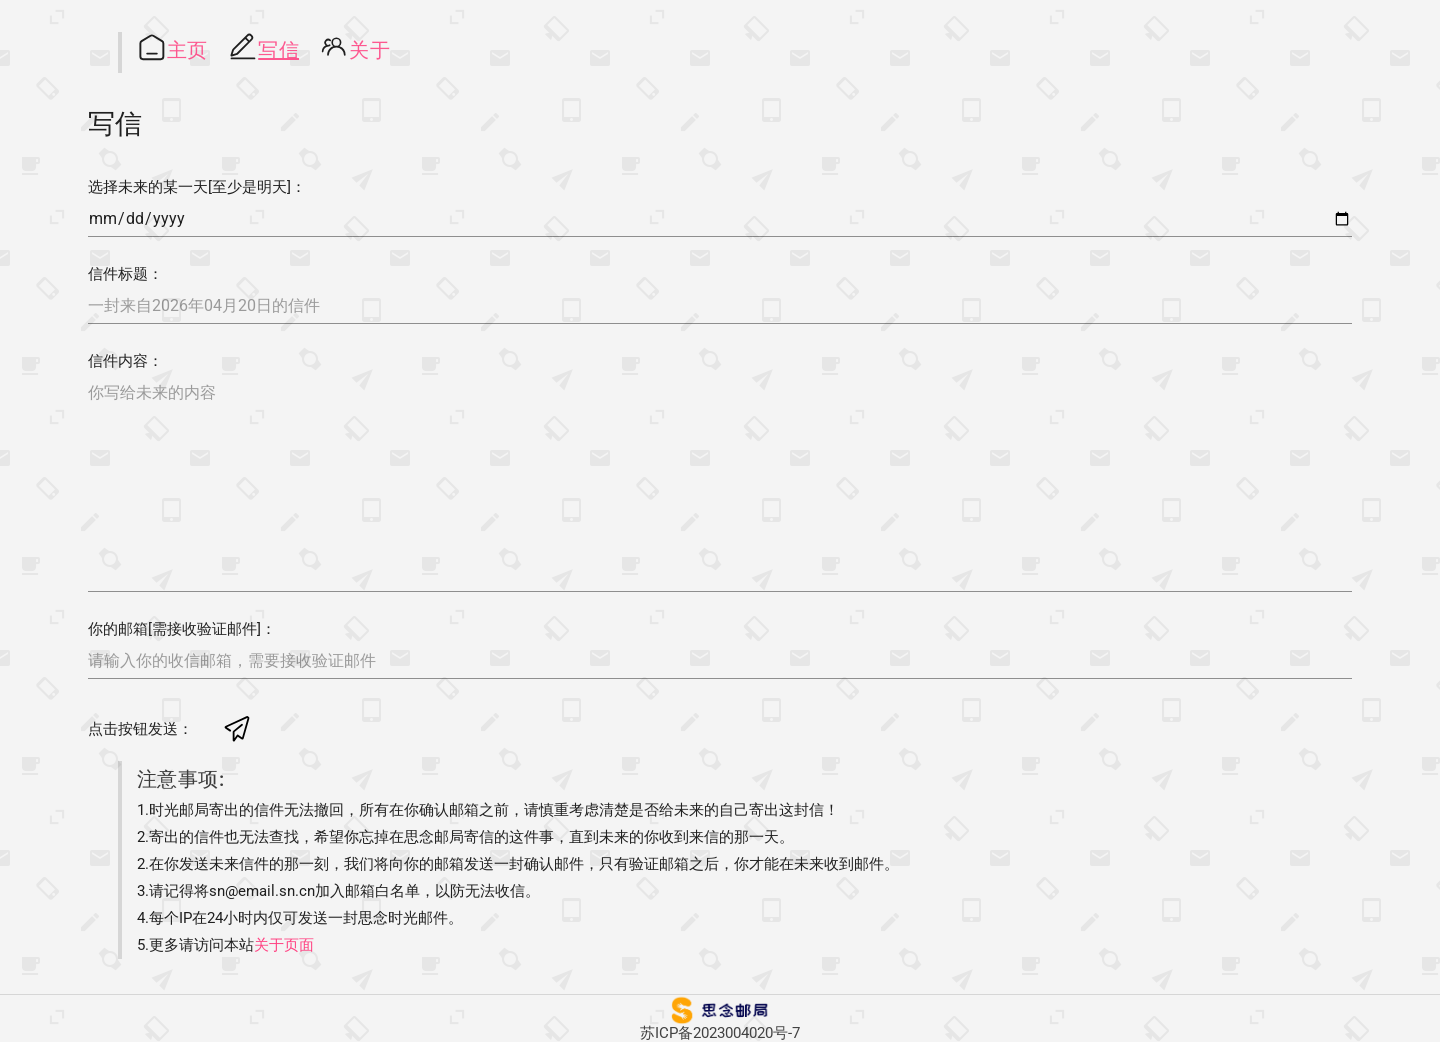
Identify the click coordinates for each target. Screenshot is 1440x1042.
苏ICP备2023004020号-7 (720, 1033)
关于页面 (284, 945)
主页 (187, 50)
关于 (369, 50)
